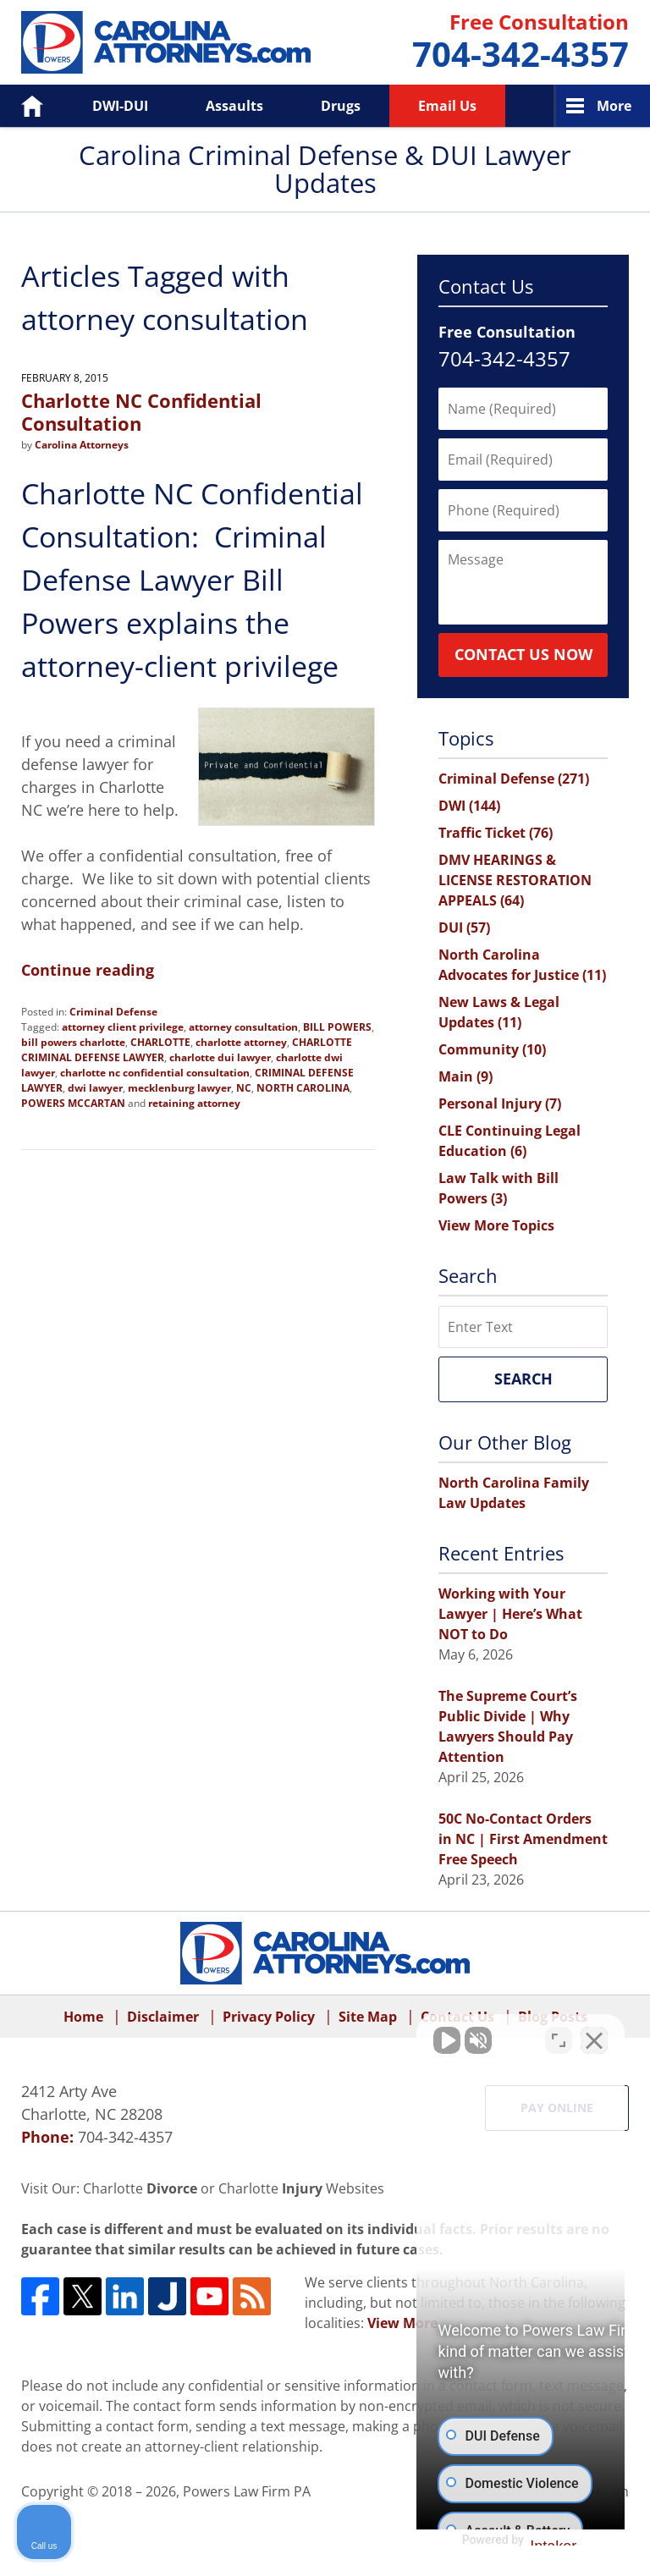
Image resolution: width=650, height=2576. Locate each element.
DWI (469, 805)
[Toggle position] (558, 2035)
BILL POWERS (337, 1027)
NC (243, 1088)
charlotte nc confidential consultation (155, 1072)
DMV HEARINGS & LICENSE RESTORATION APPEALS (515, 880)
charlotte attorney (241, 1042)
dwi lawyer (95, 1088)
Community (492, 1049)
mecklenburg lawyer (179, 1088)
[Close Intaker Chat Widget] (594, 2035)
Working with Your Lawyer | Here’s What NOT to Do (510, 1613)
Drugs (341, 105)
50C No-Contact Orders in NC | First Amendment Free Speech (523, 1839)
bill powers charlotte (73, 1042)
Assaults (234, 105)
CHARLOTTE (160, 1042)
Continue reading (87, 970)
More (614, 105)
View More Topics (496, 1225)
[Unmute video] (350, 2035)
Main (465, 1076)
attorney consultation (243, 1027)
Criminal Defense (113, 1012)
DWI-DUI (120, 105)
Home (20, 105)
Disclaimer (163, 2016)
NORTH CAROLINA (303, 1088)
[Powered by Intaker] (505, 2540)
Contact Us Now (523, 654)
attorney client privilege (123, 1027)
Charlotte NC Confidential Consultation (141, 411)
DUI (464, 927)
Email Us (447, 105)
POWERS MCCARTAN (73, 1103)
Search (523, 1378)
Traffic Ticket (495, 832)
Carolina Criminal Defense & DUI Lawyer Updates (166, 42)
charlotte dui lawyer (220, 1057)
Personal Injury (499, 1103)
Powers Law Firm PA (247, 2491)
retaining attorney (194, 1103)
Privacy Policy (269, 2016)
